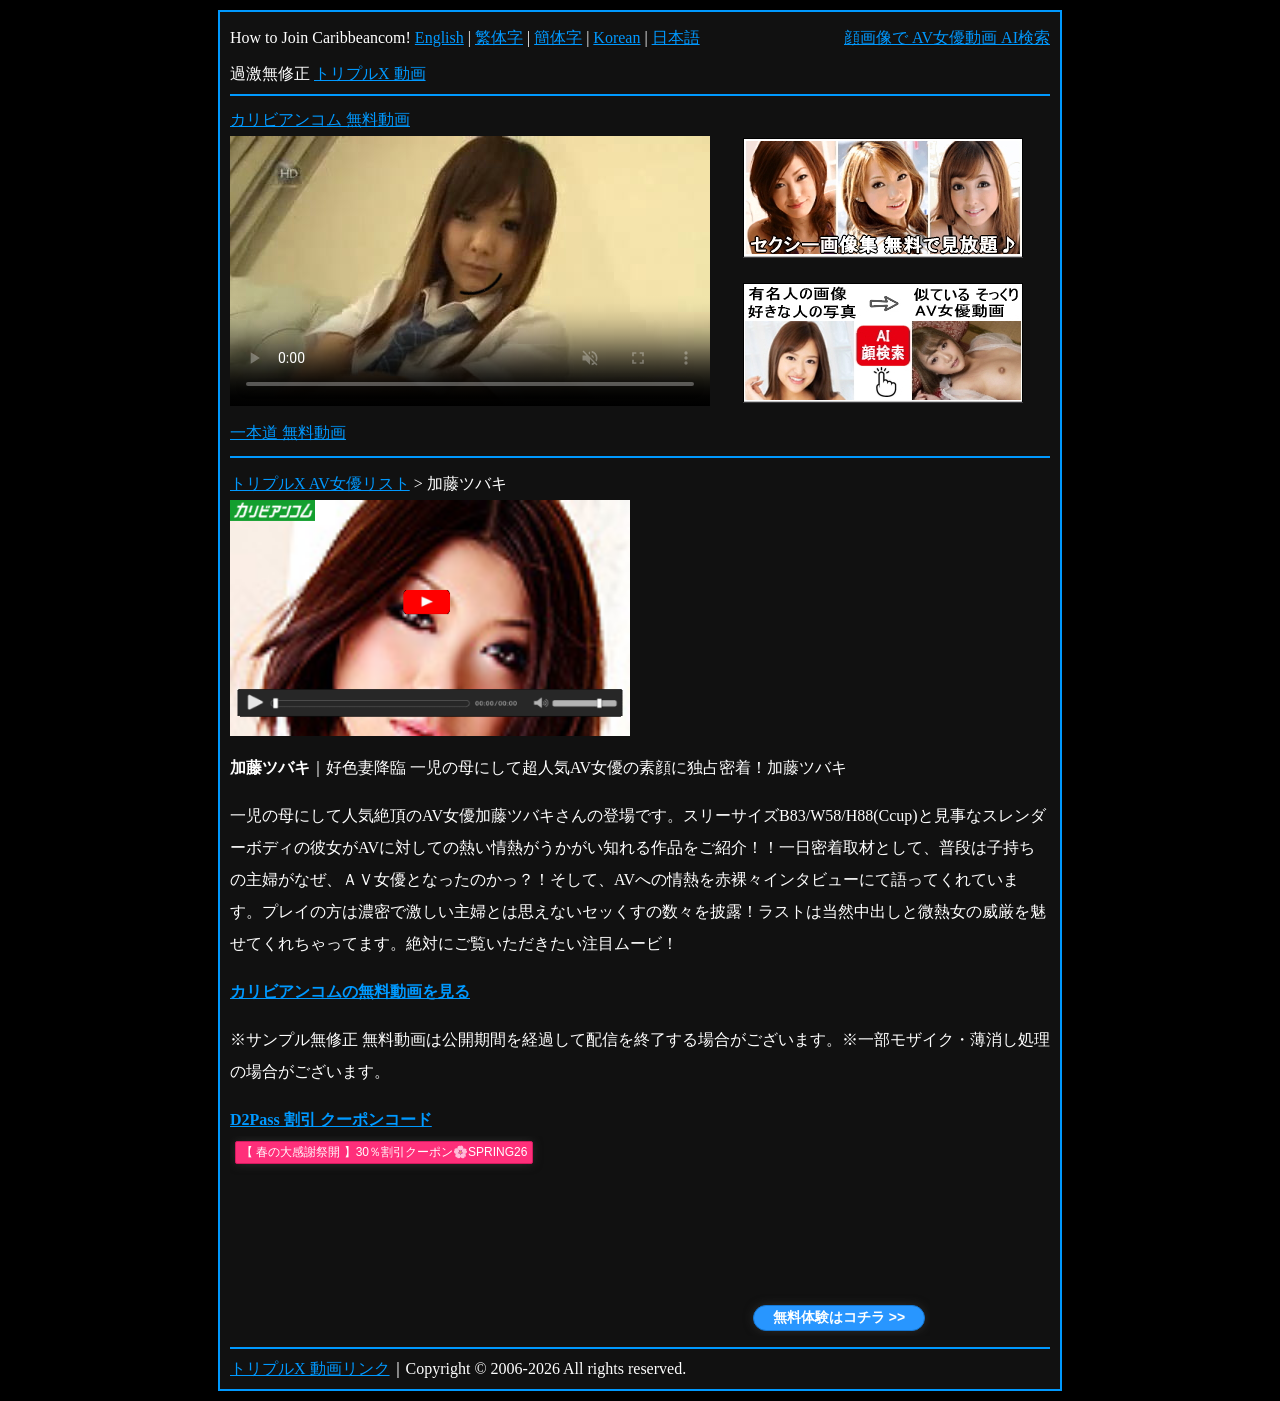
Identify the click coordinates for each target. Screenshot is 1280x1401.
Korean (616, 37)
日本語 (676, 37)
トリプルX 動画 (370, 73)
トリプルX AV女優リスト (320, 483)
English (439, 37)
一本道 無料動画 (288, 432)
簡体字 (558, 37)
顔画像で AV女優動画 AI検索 (947, 37)
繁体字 (499, 37)
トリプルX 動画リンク (310, 1368)
